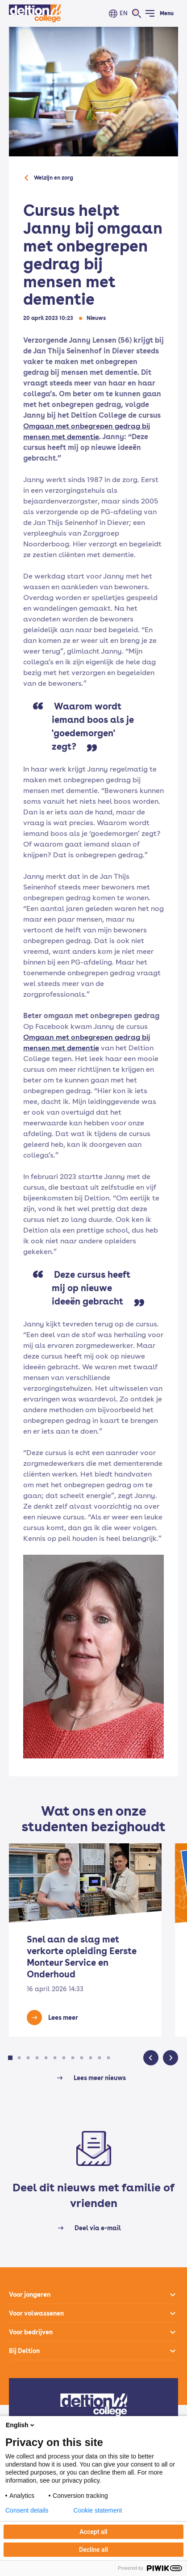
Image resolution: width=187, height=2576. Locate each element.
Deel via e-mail (98, 2228)
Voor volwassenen (36, 2313)
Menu (167, 13)
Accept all (93, 2531)
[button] (10, 2058)
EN (124, 13)
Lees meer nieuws (100, 2077)
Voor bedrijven (31, 2332)
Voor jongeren (29, 2294)
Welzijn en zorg (53, 178)
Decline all (93, 2549)
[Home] (35, 13)
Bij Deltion (24, 2350)
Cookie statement (98, 2510)
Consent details (27, 2510)
